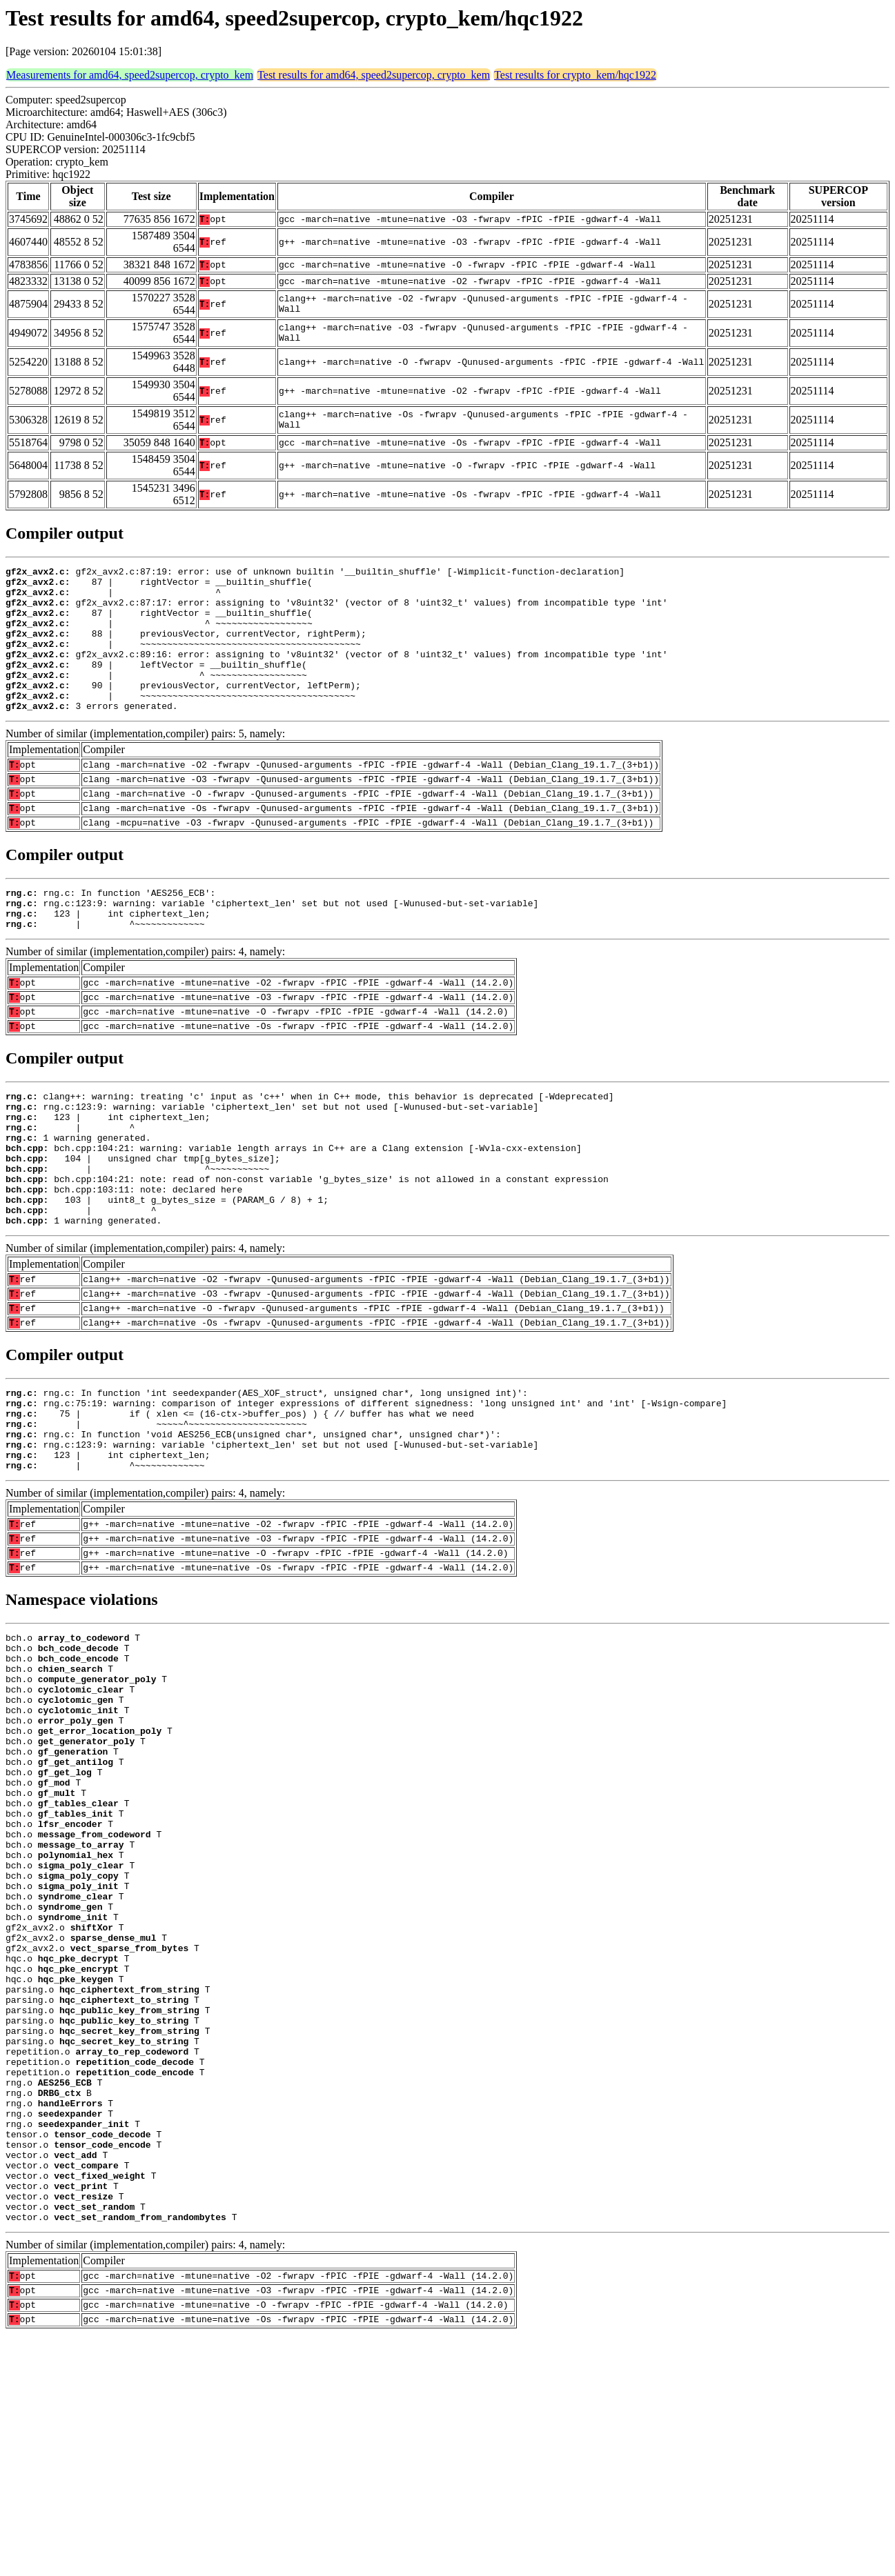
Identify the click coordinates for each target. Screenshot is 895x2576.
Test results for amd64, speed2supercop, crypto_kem (373, 75)
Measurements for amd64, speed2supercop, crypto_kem (129, 75)
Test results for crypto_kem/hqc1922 (575, 75)
